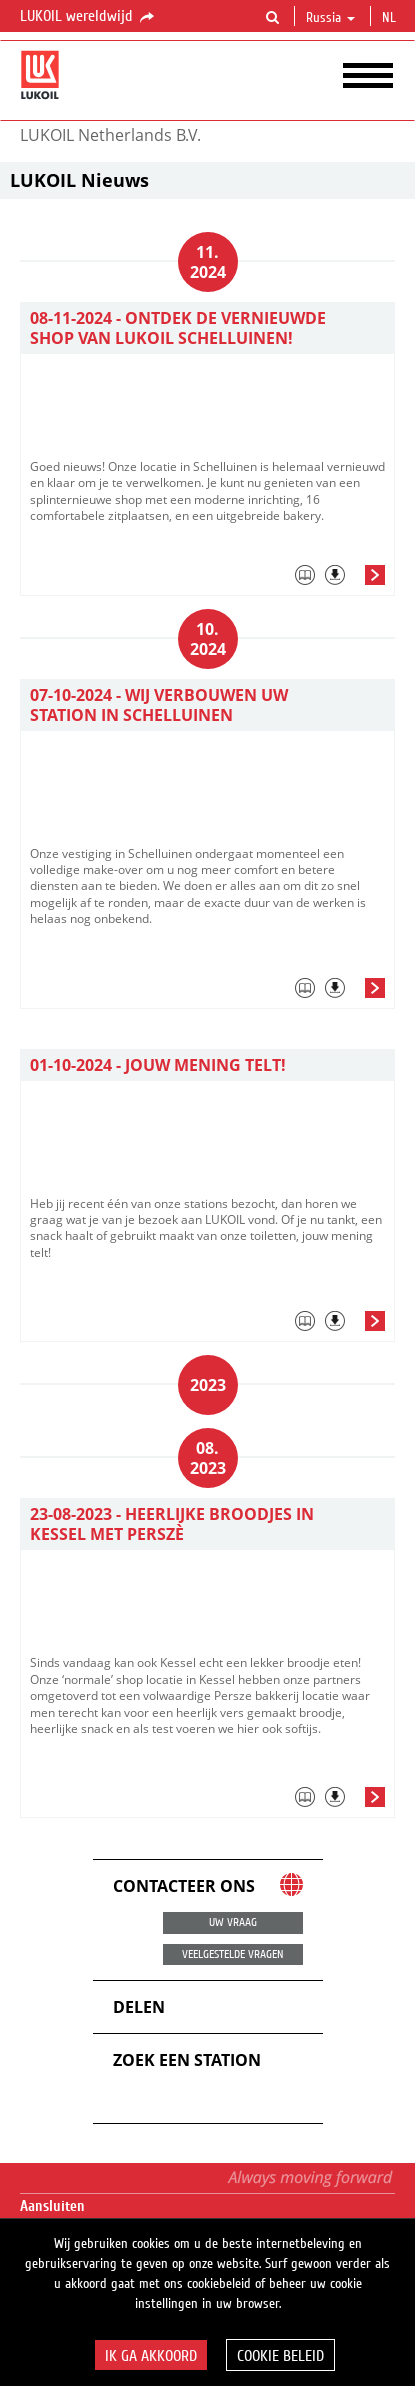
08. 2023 (208, 1458)
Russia (330, 18)
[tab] (207, 580)
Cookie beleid (280, 2356)
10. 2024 (208, 639)
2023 (208, 1385)
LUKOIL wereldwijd (88, 17)
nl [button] (391, 18)
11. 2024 (208, 262)
